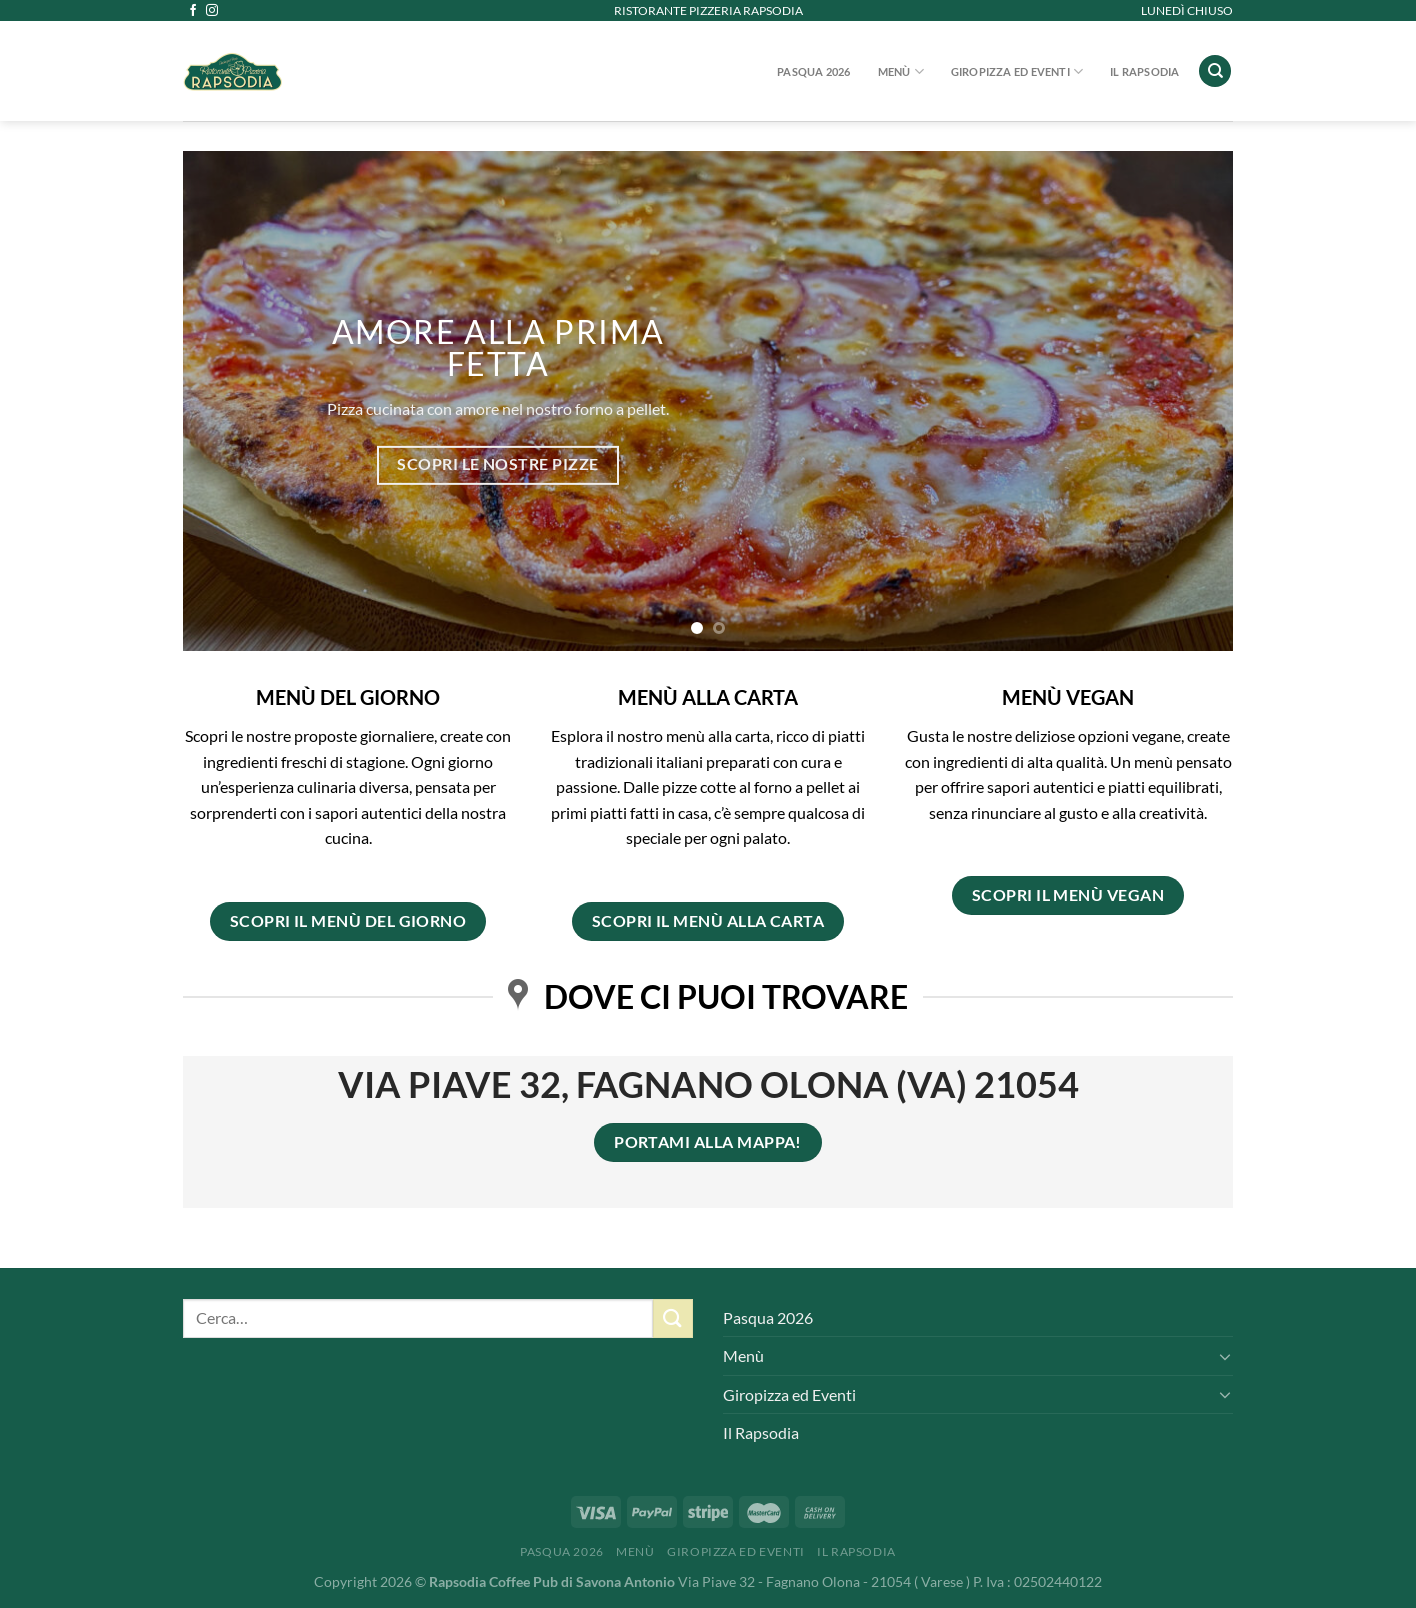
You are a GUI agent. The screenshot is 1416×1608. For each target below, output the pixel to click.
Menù (901, 71)
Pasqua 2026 (813, 71)
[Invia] (673, 1318)
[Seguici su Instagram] (212, 11)
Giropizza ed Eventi (1017, 71)
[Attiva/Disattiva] (1225, 1356)
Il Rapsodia (1144, 71)
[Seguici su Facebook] (193, 11)
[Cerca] (1215, 71)
